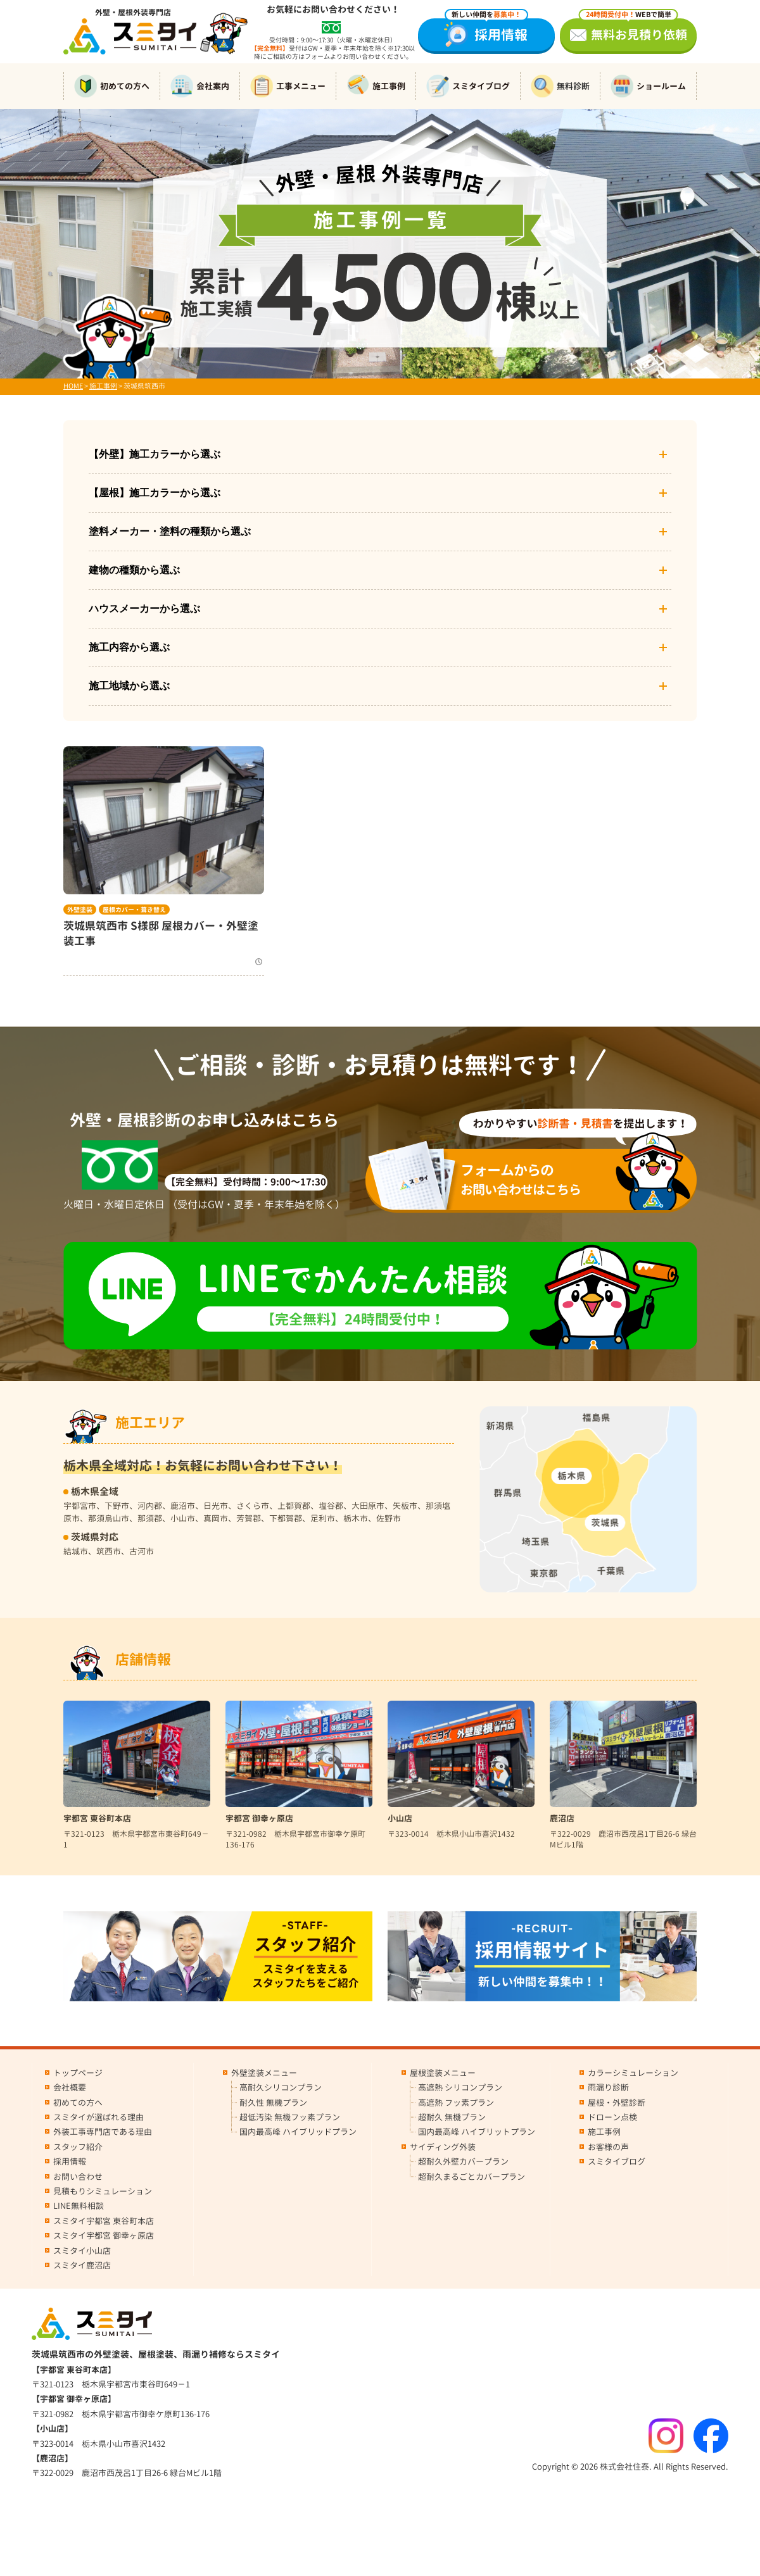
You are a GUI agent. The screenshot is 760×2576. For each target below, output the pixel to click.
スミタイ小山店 (82, 2250)
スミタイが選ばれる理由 (98, 2117)
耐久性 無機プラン (273, 2102)
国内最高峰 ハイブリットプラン (476, 2131)
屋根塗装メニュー (443, 2073)
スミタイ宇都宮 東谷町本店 (103, 2221)
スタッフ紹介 (78, 2147)
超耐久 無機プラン (452, 2117)
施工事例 (375, 86)
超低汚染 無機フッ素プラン (289, 2117)
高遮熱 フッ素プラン (456, 2102)
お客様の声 (608, 2147)
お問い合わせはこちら (539, 1179)
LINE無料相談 (78, 2205)
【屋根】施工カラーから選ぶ (380, 493)
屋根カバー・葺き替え (134, 909)
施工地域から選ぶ (380, 686)
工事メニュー (288, 86)
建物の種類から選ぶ (380, 570)
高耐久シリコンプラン (280, 2087)
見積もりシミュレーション (102, 2191)
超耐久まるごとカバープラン (471, 2176)
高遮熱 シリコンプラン (460, 2087)
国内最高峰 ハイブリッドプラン (298, 2131)
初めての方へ (111, 86)
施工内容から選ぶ (380, 647)
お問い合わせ (78, 2176)
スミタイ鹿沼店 (82, 2265)
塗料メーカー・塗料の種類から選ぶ (380, 531)
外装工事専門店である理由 (102, 2131)
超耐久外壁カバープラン (463, 2161)
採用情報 (486, 31)
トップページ (78, 2073)
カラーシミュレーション (633, 2073)
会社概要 (69, 2087)
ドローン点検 (612, 2117)
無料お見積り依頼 (633, 30)
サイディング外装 (443, 2147)
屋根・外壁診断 (616, 2102)
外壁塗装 (79, 909)
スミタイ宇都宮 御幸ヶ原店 (103, 2235)
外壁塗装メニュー (264, 2073)
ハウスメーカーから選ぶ (380, 609)
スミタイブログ (468, 86)
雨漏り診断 (608, 2087)
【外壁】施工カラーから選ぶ (380, 454)
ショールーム (648, 86)
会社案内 (199, 86)
